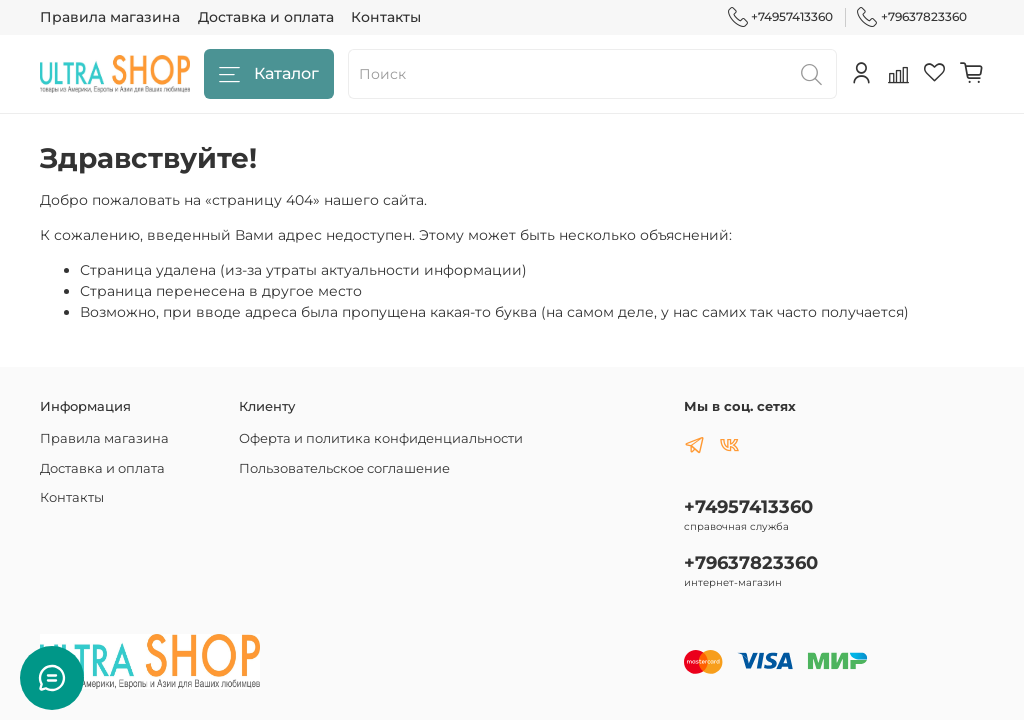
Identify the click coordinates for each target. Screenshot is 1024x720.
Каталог (269, 74)
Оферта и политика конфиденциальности (381, 438)
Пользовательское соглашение (344, 468)
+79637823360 (912, 17)
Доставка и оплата (266, 17)
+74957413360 (781, 17)
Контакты (386, 17)
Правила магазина (110, 17)
